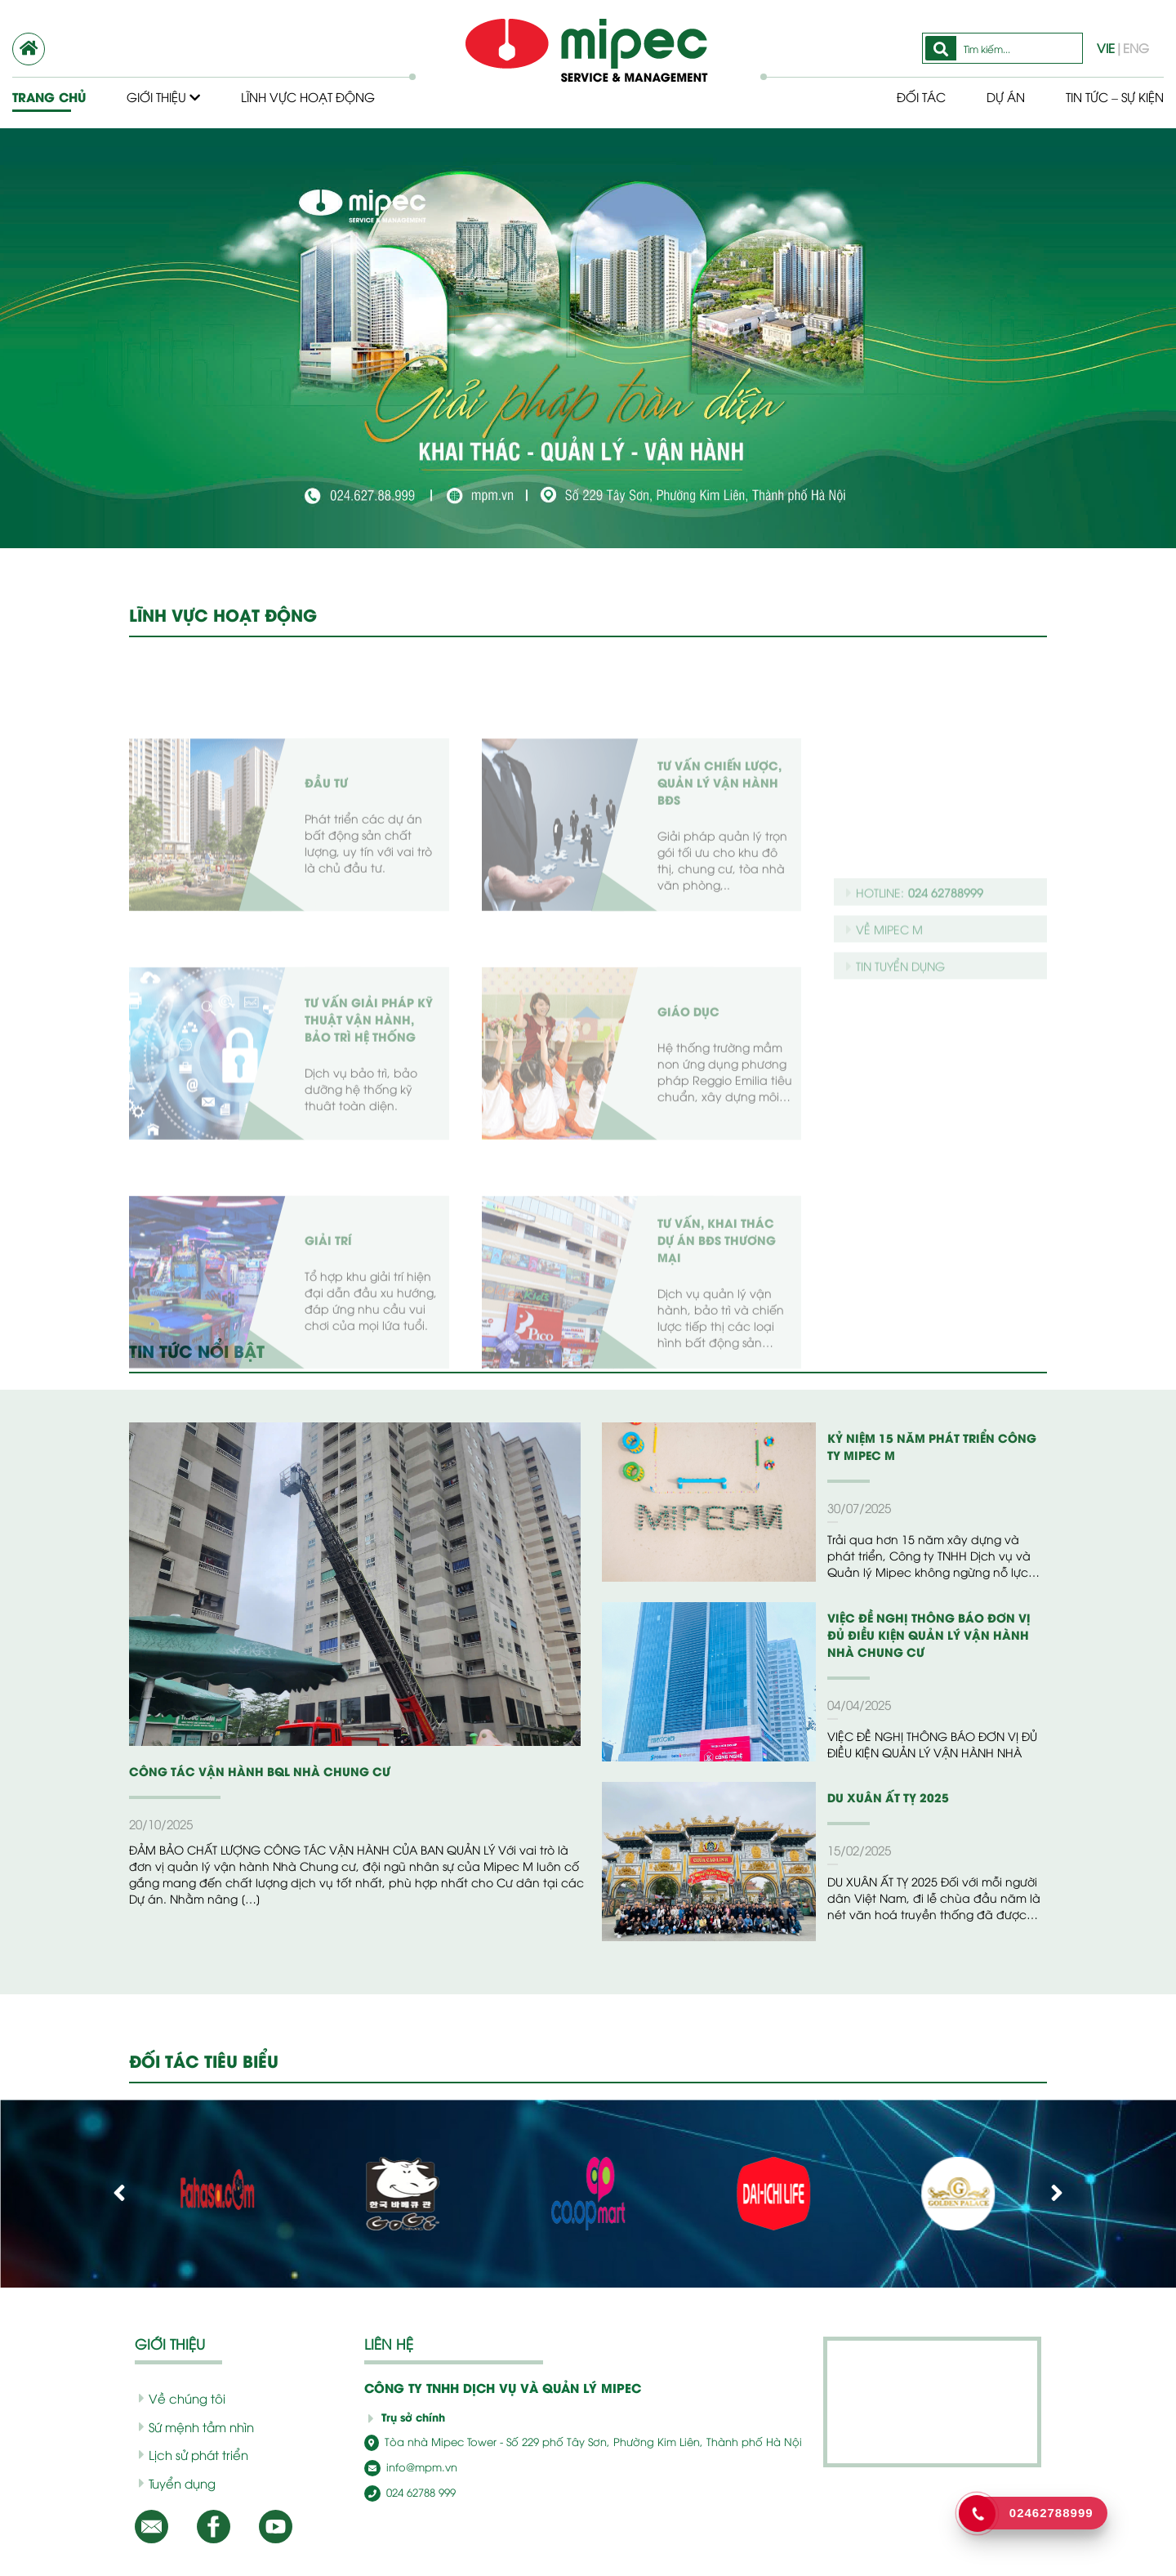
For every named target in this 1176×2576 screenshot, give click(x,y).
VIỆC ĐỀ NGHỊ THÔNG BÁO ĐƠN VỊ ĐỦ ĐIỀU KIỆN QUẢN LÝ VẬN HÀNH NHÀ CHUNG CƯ (931, 1634)
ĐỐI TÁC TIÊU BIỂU (206, 2060)
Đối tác (908, 96)
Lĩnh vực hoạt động (311, 96)
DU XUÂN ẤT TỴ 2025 (882, 1797)
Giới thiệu (163, 96)
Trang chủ (47, 96)
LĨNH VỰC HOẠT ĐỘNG (222, 614)
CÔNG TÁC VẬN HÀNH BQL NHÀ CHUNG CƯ (247, 1771)
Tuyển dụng (174, 2483)
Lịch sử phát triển (188, 2454)
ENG (1135, 47)
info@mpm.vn (406, 2466)
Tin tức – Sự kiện (1108, 96)
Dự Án (993, 96)
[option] (588, 338)
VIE (1109, 47)
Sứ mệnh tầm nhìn (191, 2426)
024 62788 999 (406, 2490)
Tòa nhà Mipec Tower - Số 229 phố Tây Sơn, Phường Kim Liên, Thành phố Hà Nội (556, 2441)
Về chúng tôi (176, 2398)
